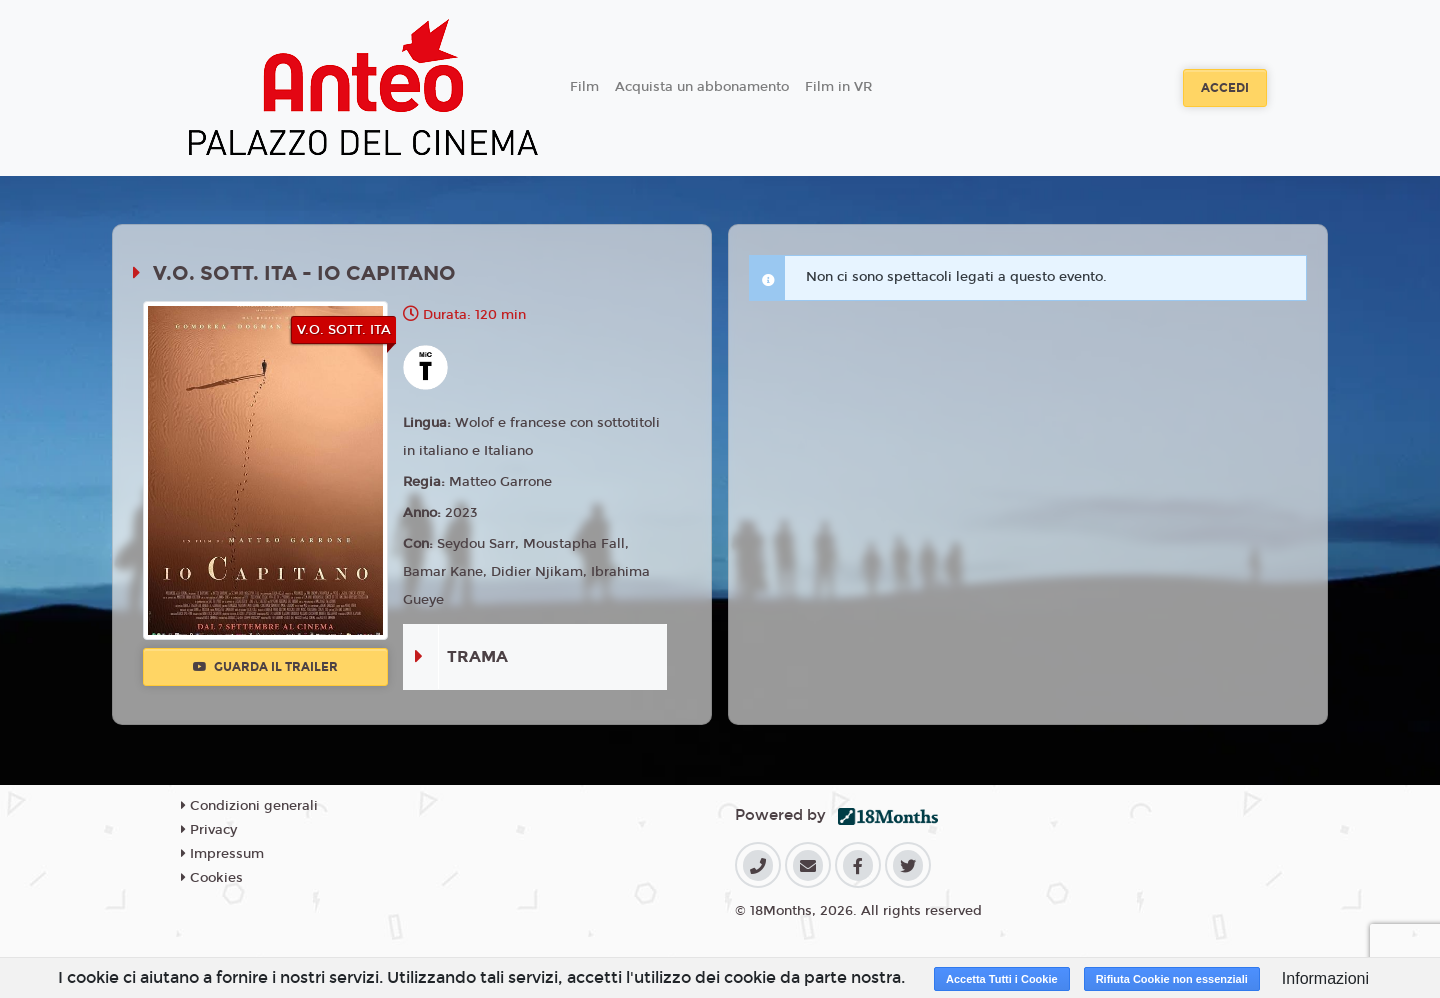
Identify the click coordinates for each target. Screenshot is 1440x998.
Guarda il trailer (265, 667)
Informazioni (1325, 978)
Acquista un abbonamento (702, 87)
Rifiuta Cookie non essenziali (1172, 979)
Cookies (212, 878)
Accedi (1225, 88)
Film (584, 87)
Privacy (209, 830)
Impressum (222, 854)
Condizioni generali (249, 806)
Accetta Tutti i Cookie (1002, 979)
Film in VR (838, 87)
